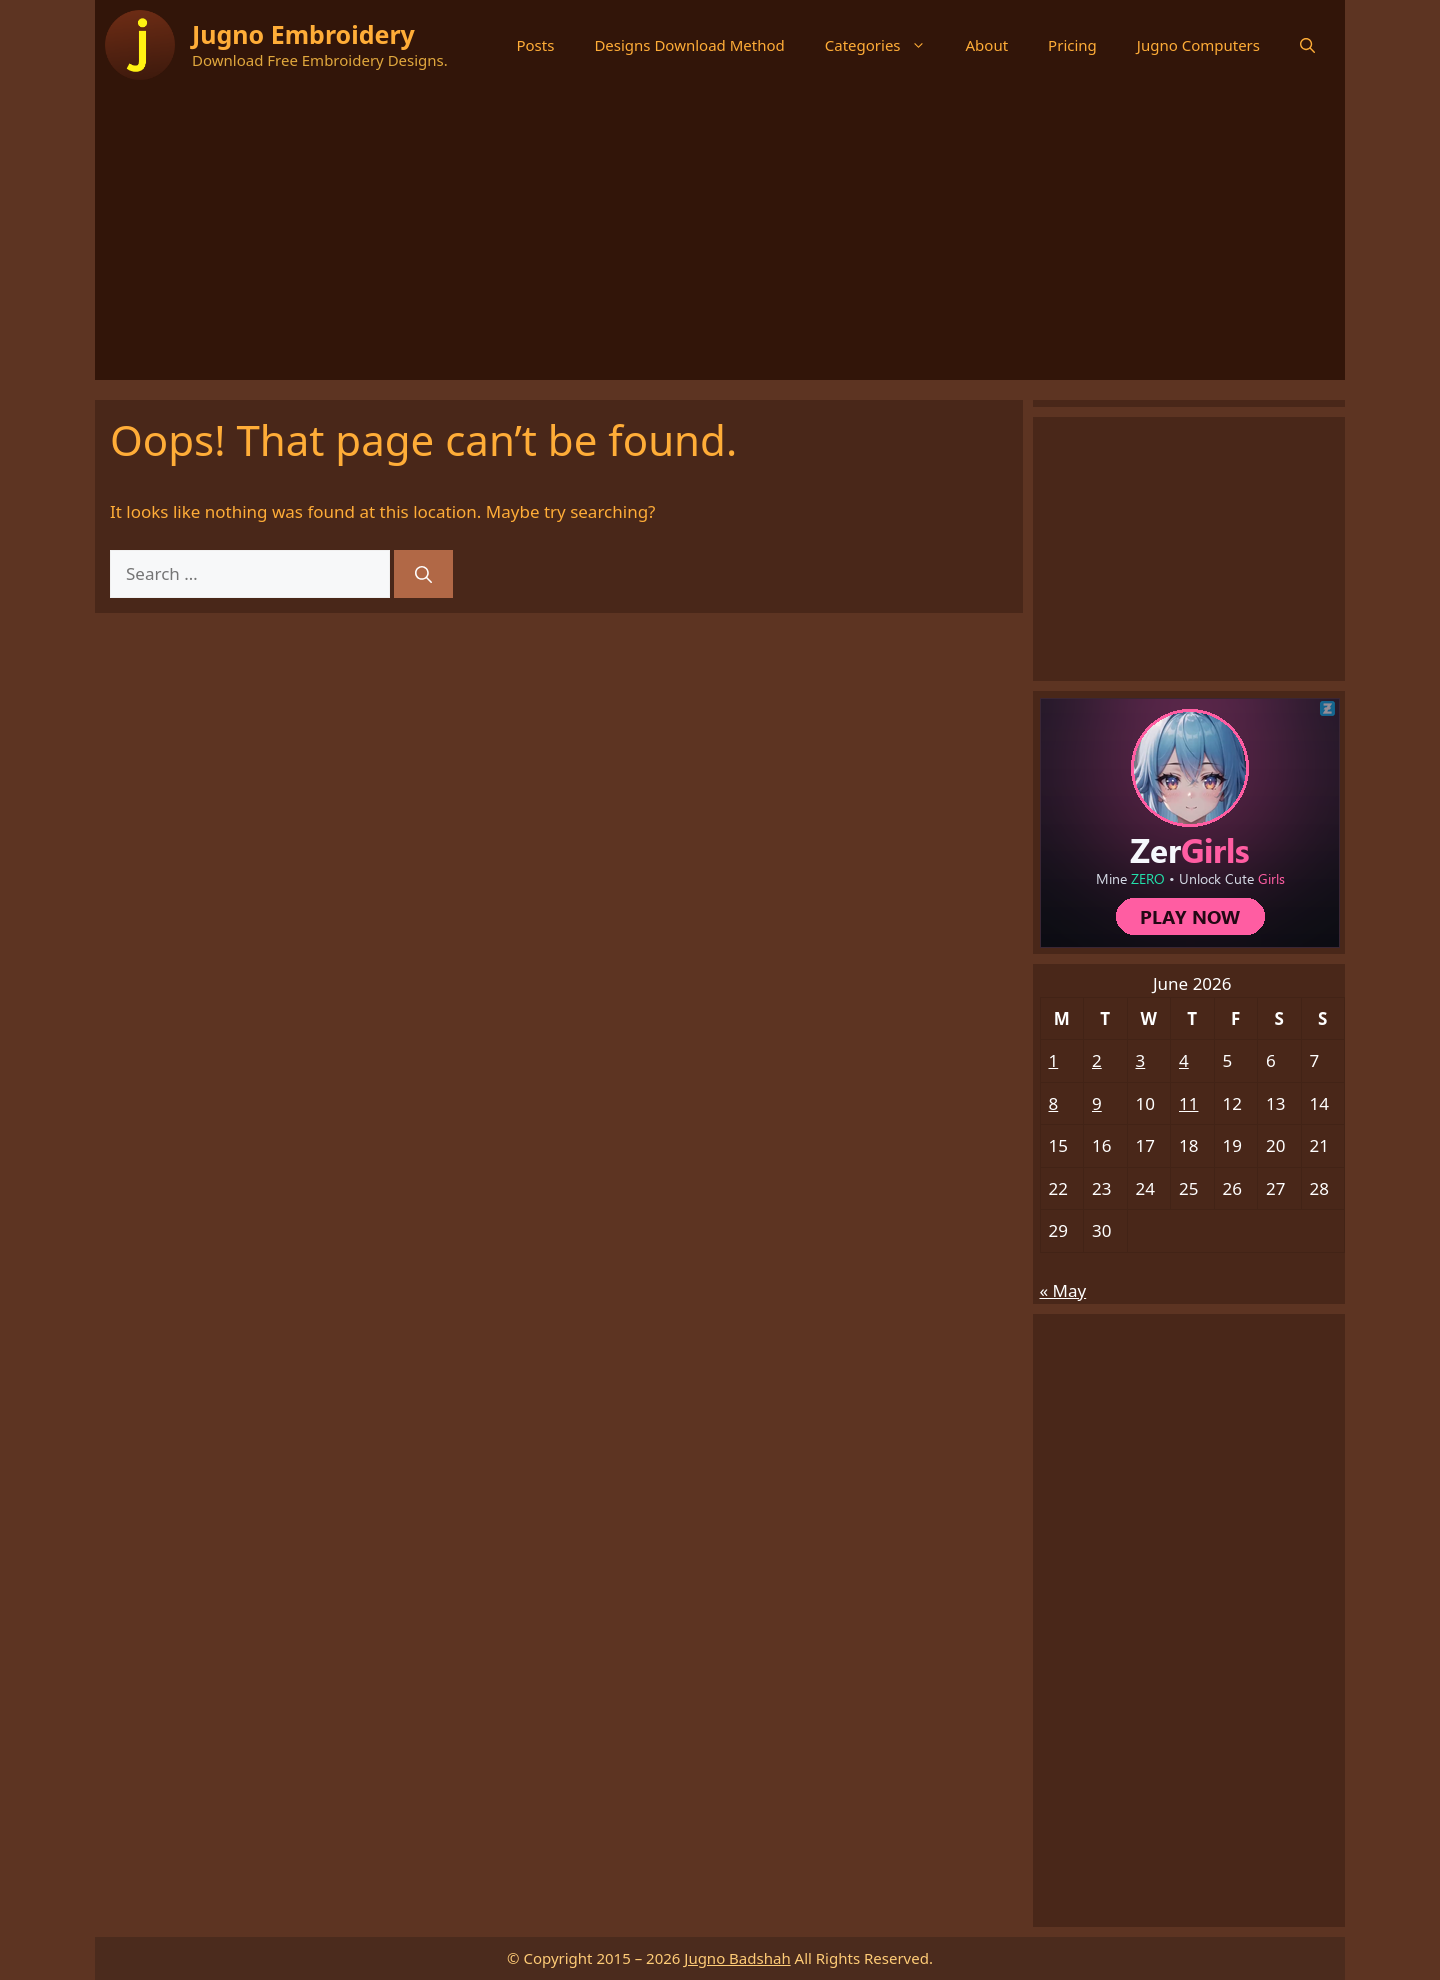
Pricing (1072, 45)
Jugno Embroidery (303, 34)
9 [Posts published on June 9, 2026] (1097, 1103)
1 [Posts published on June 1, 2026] (1054, 1060)
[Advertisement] (720, 240)
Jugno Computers (1198, 45)
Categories (885, 45)
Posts (535, 45)
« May (1063, 1290)
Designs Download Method (689, 45)
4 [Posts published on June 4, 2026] (1184, 1060)
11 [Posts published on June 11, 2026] (1188, 1103)
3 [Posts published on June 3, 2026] (1141, 1060)
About (987, 45)
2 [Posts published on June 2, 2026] (1097, 1060)
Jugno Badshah (737, 1958)
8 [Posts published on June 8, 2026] (1054, 1103)
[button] (1307, 45)
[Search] (423, 574)
